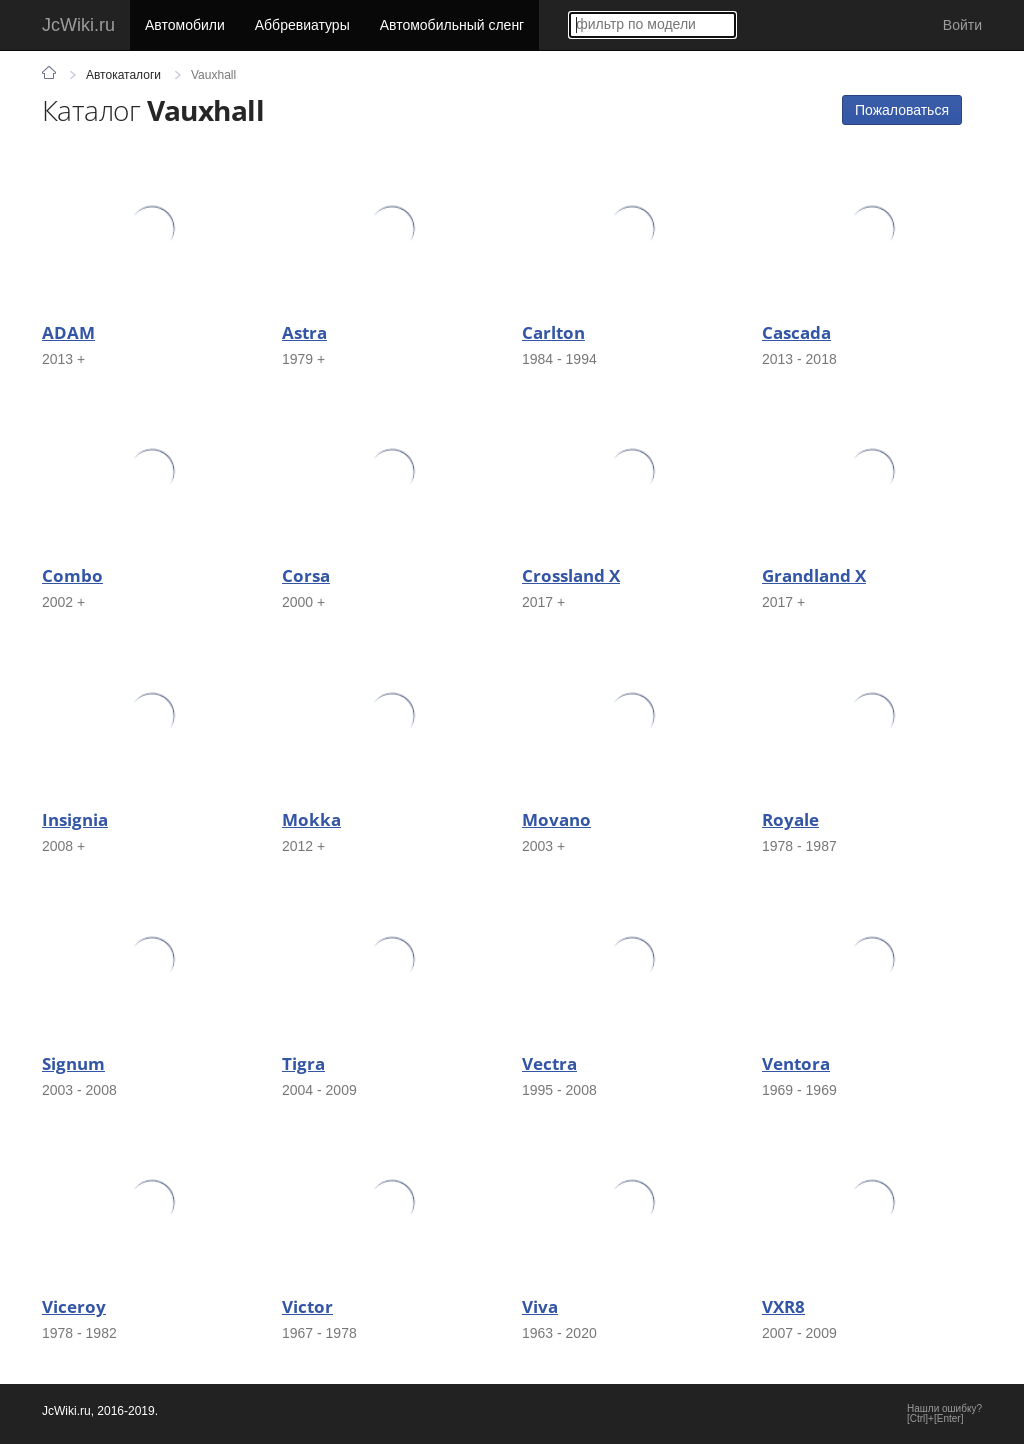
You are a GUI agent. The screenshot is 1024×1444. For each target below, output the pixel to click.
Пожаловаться (902, 110)
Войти (962, 25)
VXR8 (783, 1306)
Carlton (553, 332)
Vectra (549, 1063)
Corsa (306, 575)
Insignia (75, 819)
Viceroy (74, 1306)
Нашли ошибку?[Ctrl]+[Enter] (944, 1414)
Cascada (796, 332)
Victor (307, 1306)
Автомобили (185, 25)
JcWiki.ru (78, 25)
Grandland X (814, 575)
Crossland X (571, 575)
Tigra (303, 1063)
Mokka (311, 819)
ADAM (68, 332)
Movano (556, 819)
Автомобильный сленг (452, 25)
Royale (790, 819)
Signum (73, 1063)
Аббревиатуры (302, 25)
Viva (540, 1306)
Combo (72, 575)
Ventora (796, 1063)
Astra (304, 332)
